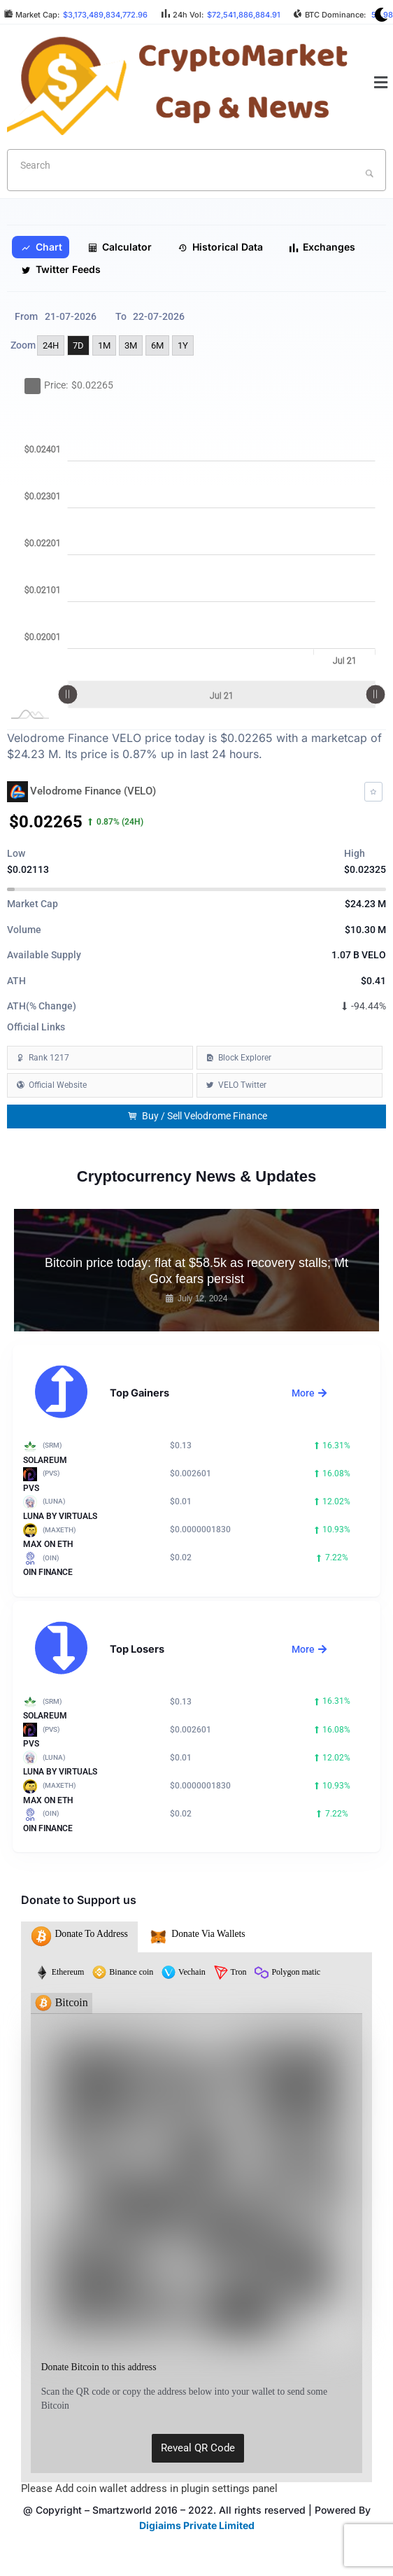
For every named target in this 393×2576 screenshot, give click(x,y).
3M (130, 345)
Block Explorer (244, 1058)
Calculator (119, 247)
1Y (183, 345)
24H (51, 345)
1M (104, 345)
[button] (381, 83)
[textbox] (174, 165)
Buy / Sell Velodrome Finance (197, 1116)
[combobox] (196, 170)
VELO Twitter (242, 1085)
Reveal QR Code (198, 2448)
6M (157, 345)
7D (78, 345)
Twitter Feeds (61, 269)
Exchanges (322, 247)
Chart (41, 247)
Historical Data (220, 247)
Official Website (58, 1085)
